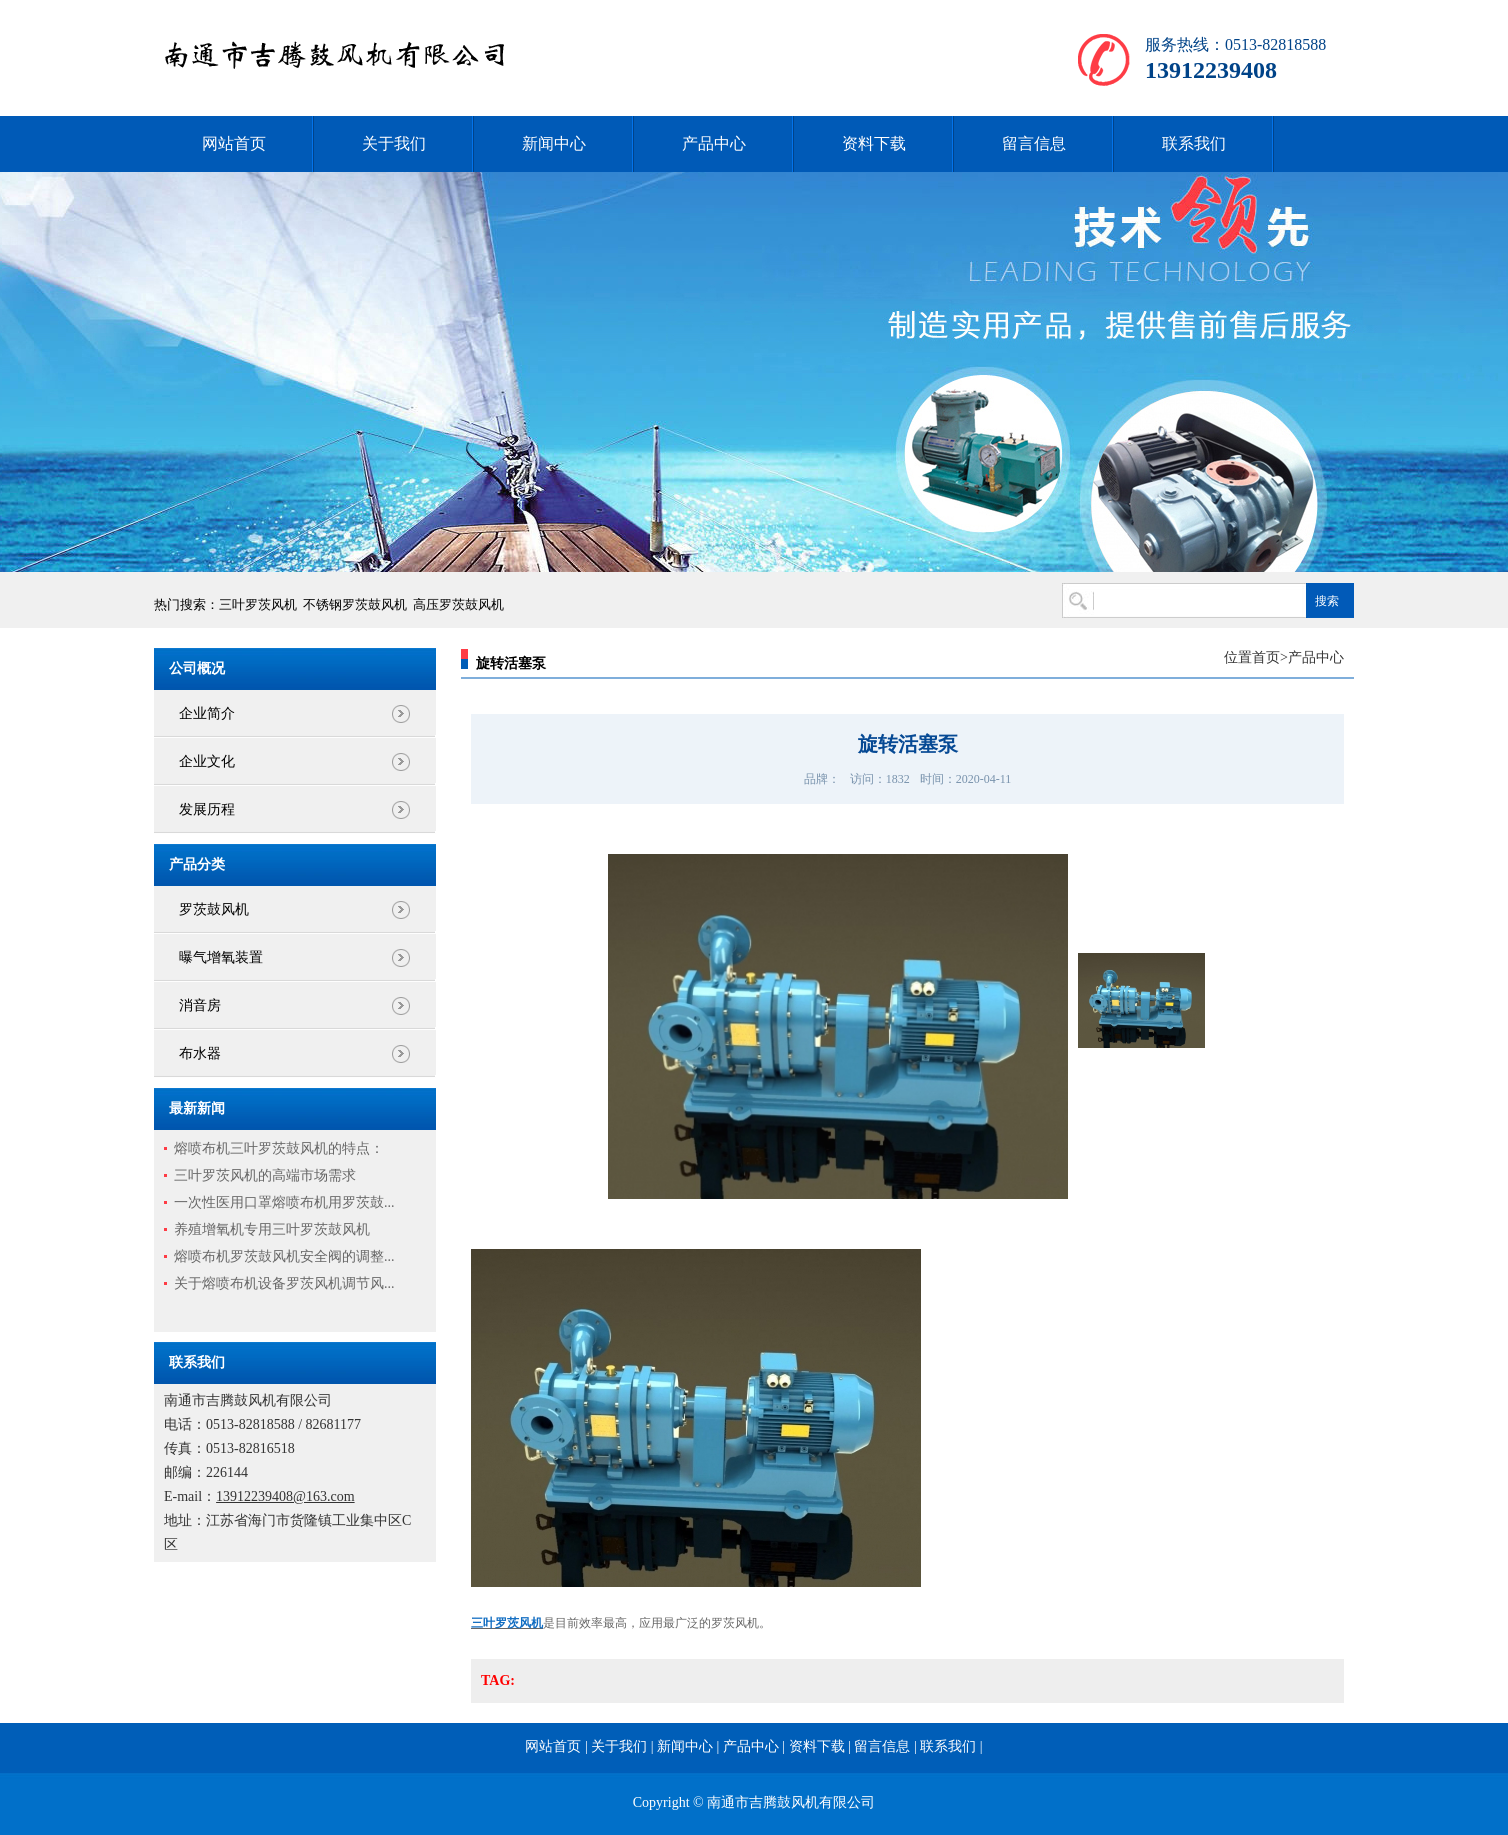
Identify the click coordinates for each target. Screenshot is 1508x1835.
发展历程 (207, 809)
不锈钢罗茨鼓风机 (355, 604)
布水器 (200, 1053)
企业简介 (207, 713)
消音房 (200, 1005)
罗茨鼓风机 (214, 909)
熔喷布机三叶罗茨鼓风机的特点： (279, 1148)
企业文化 (207, 761)
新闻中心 (554, 143)
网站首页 (234, 143)
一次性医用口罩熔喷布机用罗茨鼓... (284, 1202)
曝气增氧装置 (221, 957)
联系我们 (1194, 143)
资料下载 (874, 143)
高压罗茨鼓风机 (458, 604)
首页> (1270, 657)
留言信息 (1034, 143)
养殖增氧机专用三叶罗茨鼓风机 (272, 1229)
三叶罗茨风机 (258, 604)
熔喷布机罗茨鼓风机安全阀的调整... (284, 1256)
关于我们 (394, 143)
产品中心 (714, 143)
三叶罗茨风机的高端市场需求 (265, 1175)
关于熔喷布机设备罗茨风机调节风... (284, 1283)
